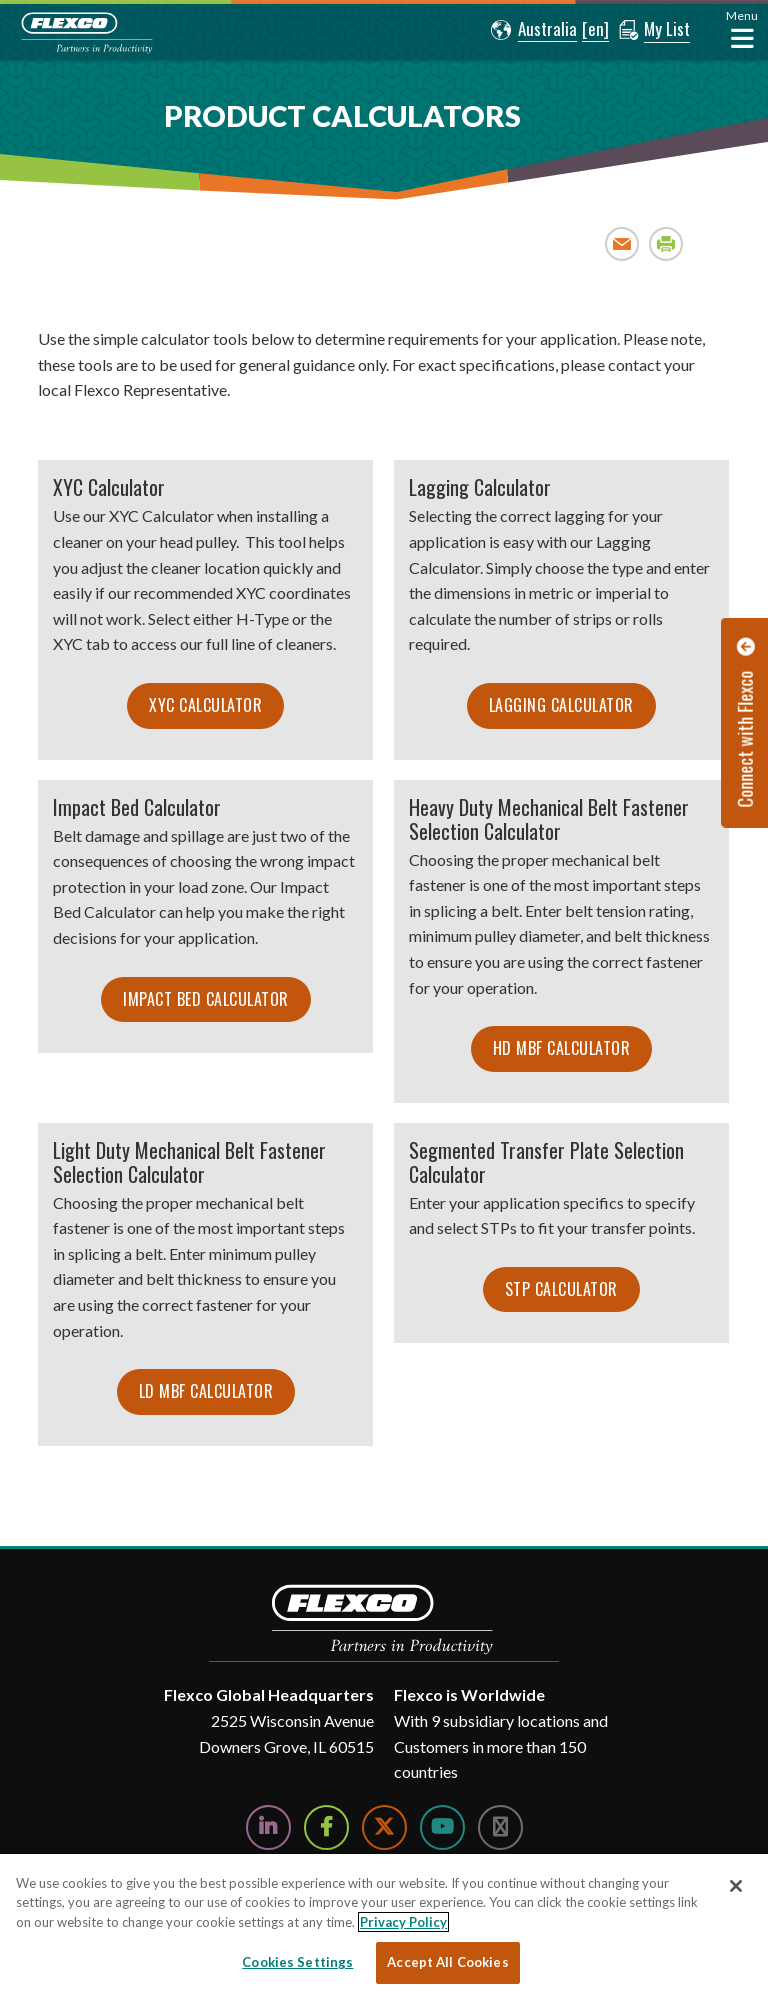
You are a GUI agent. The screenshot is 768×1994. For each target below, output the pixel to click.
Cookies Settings (297, 1962)
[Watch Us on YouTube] (442, 1827)
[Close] (736, 1886)
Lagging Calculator (561, 705)
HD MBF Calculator (562, 1048)
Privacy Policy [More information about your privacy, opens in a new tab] (403, 1922)
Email (622, 243)
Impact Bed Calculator (206, 999)
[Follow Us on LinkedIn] (268, 1827)
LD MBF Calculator (206, 1391)
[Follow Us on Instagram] (500, 1827)
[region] (384, 1924)
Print (666, 243)
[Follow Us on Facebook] (326, 1827)
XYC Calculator (205, 705)
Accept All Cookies (447, 1962)
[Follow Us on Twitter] (384, 1827)
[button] (534, 30)
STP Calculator (561, 1289)
